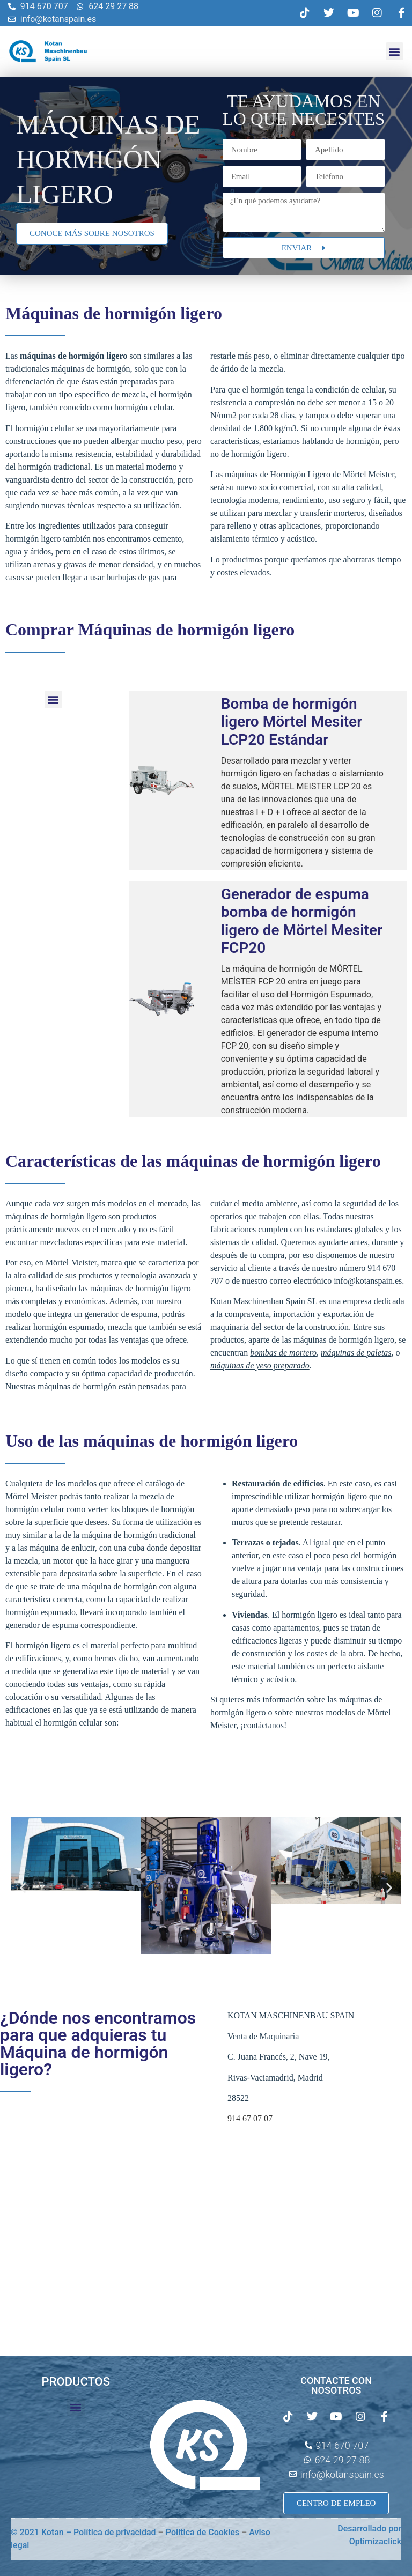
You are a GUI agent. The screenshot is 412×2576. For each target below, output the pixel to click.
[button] (394, 51)
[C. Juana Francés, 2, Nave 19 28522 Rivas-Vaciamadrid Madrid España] (103, 2218)
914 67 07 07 (250, 2118)
